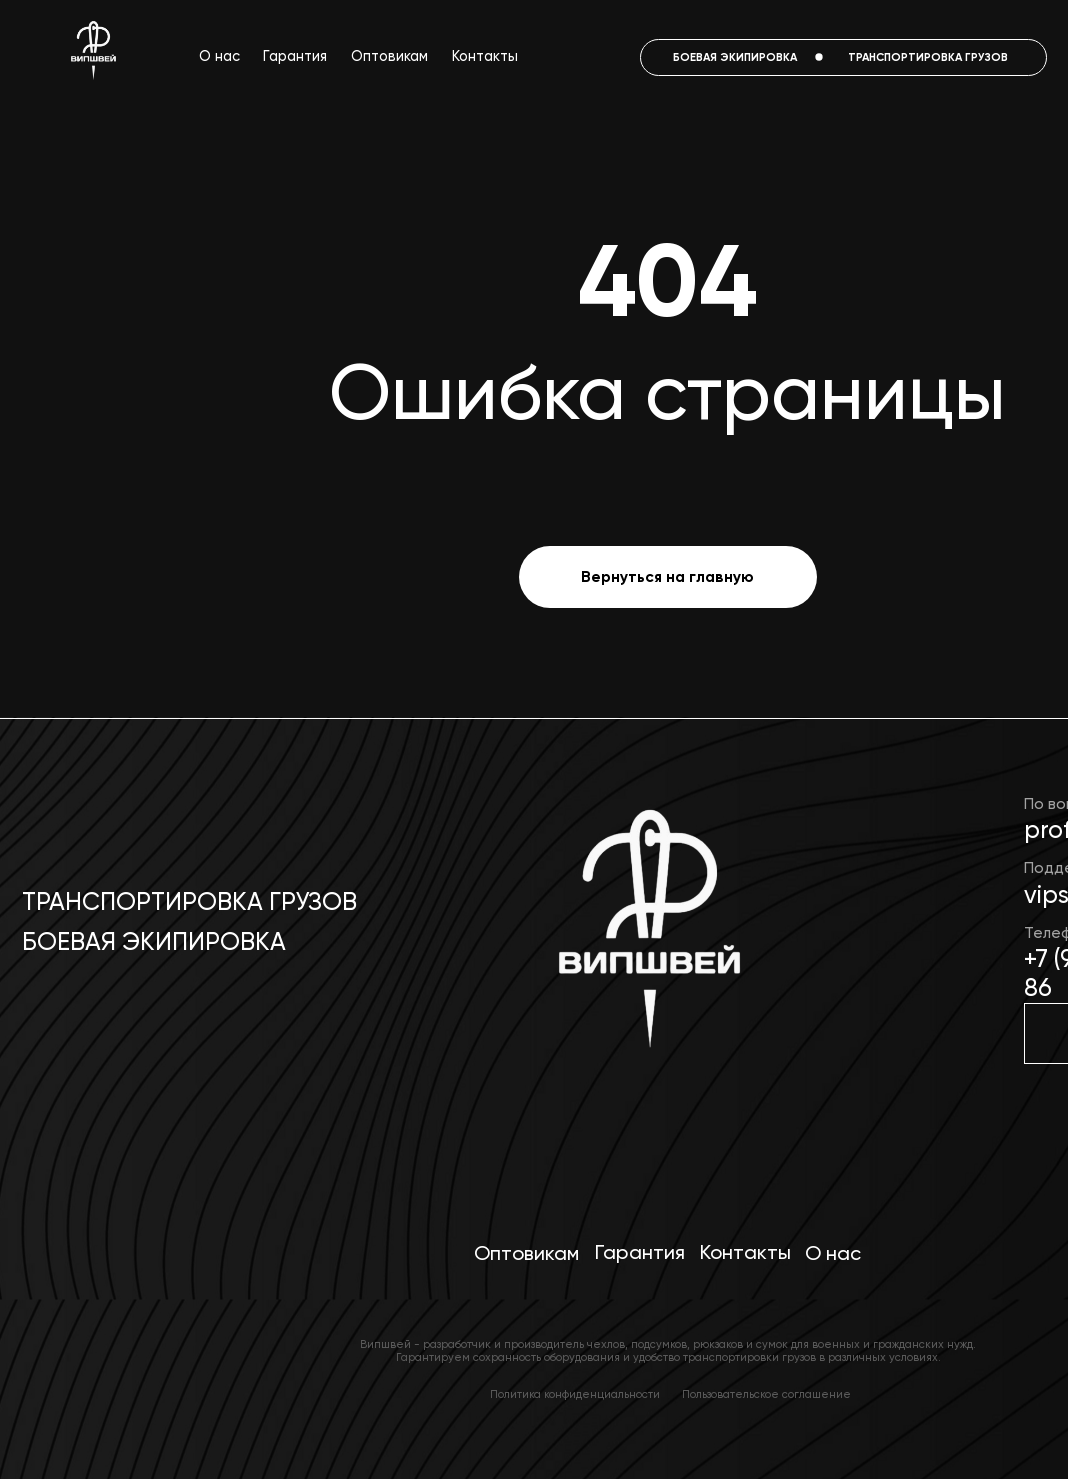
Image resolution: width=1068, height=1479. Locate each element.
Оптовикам (389, 56)
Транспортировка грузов (189, 901)
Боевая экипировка (154, 941)
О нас (219, 56)
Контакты (485, 56)
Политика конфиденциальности (575, 1394)
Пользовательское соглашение (766, 1394)
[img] (645, 941)
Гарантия (295, 56)
